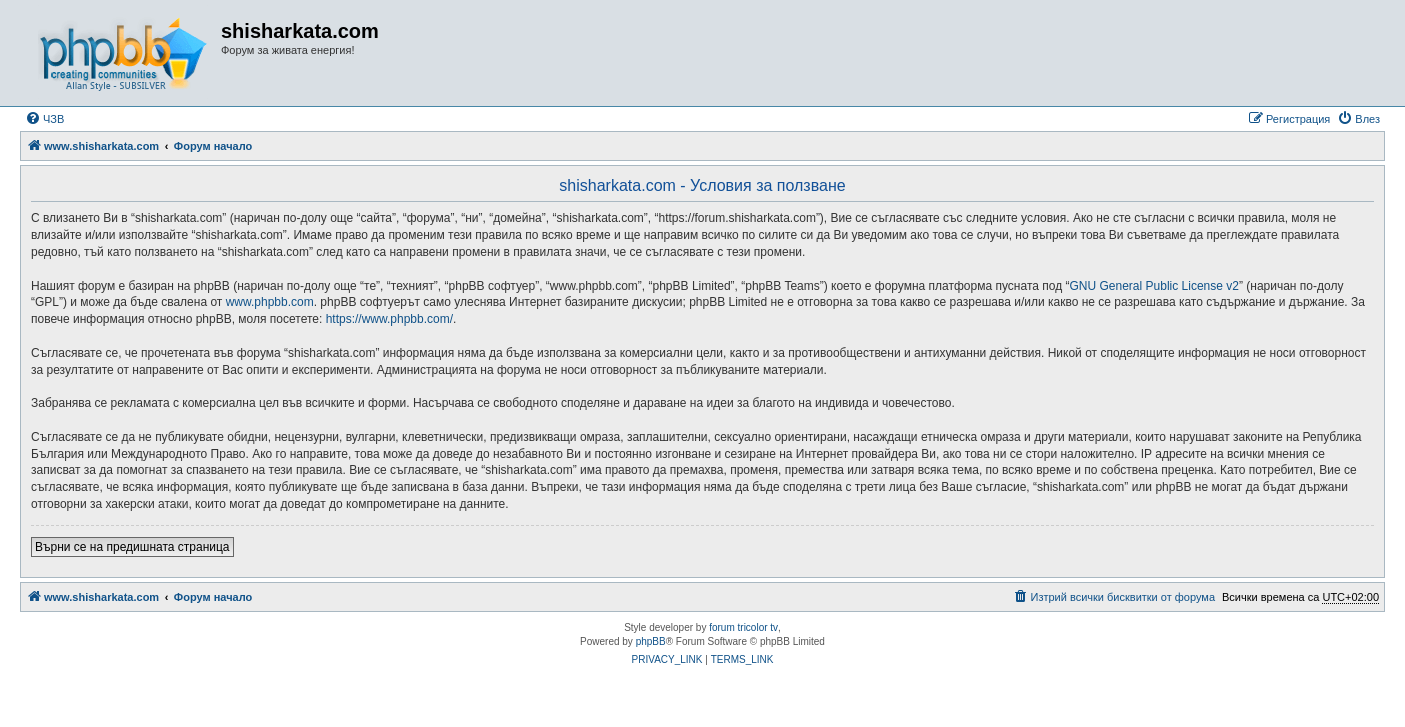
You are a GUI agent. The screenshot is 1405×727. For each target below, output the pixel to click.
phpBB (651, 641)
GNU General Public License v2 (1154, 286)
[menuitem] (44, 119)
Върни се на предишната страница (132, 547)
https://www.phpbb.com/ (389, 319)
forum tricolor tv (743, 627)
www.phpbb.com (270, 302)
